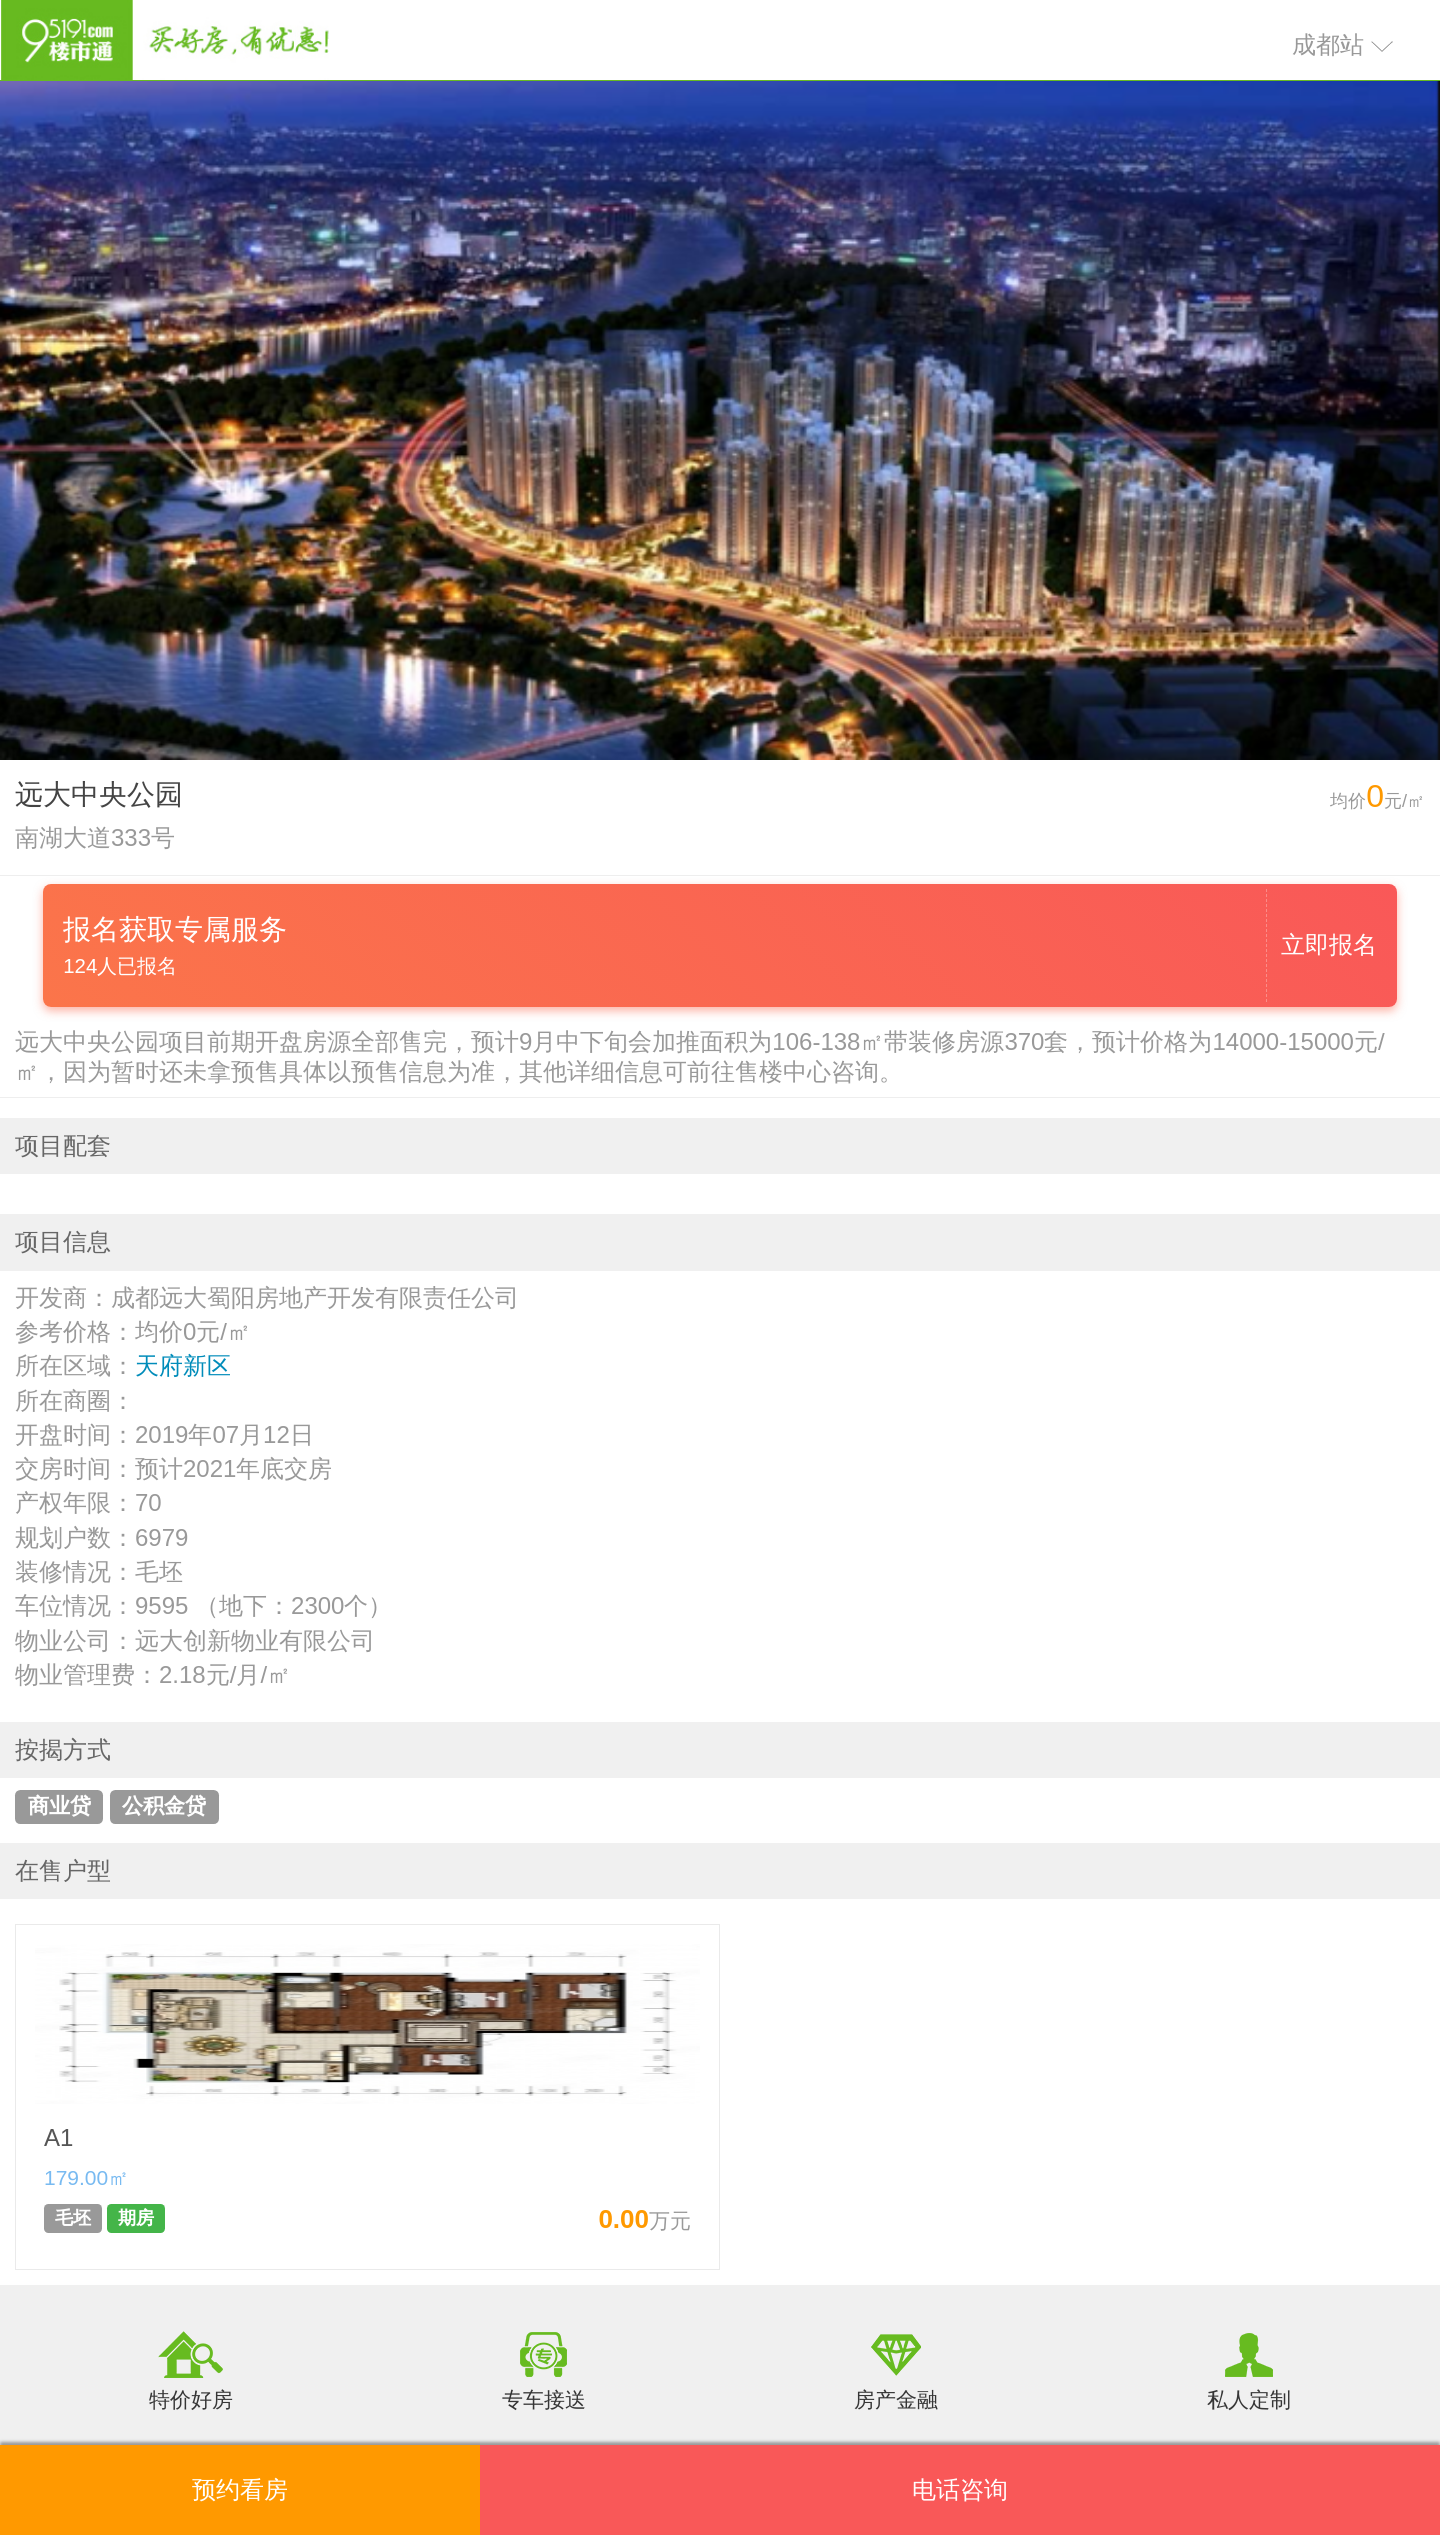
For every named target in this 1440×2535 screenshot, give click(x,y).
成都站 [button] (1343, 44)
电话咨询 (960, 2489)
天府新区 (183, 1365)
